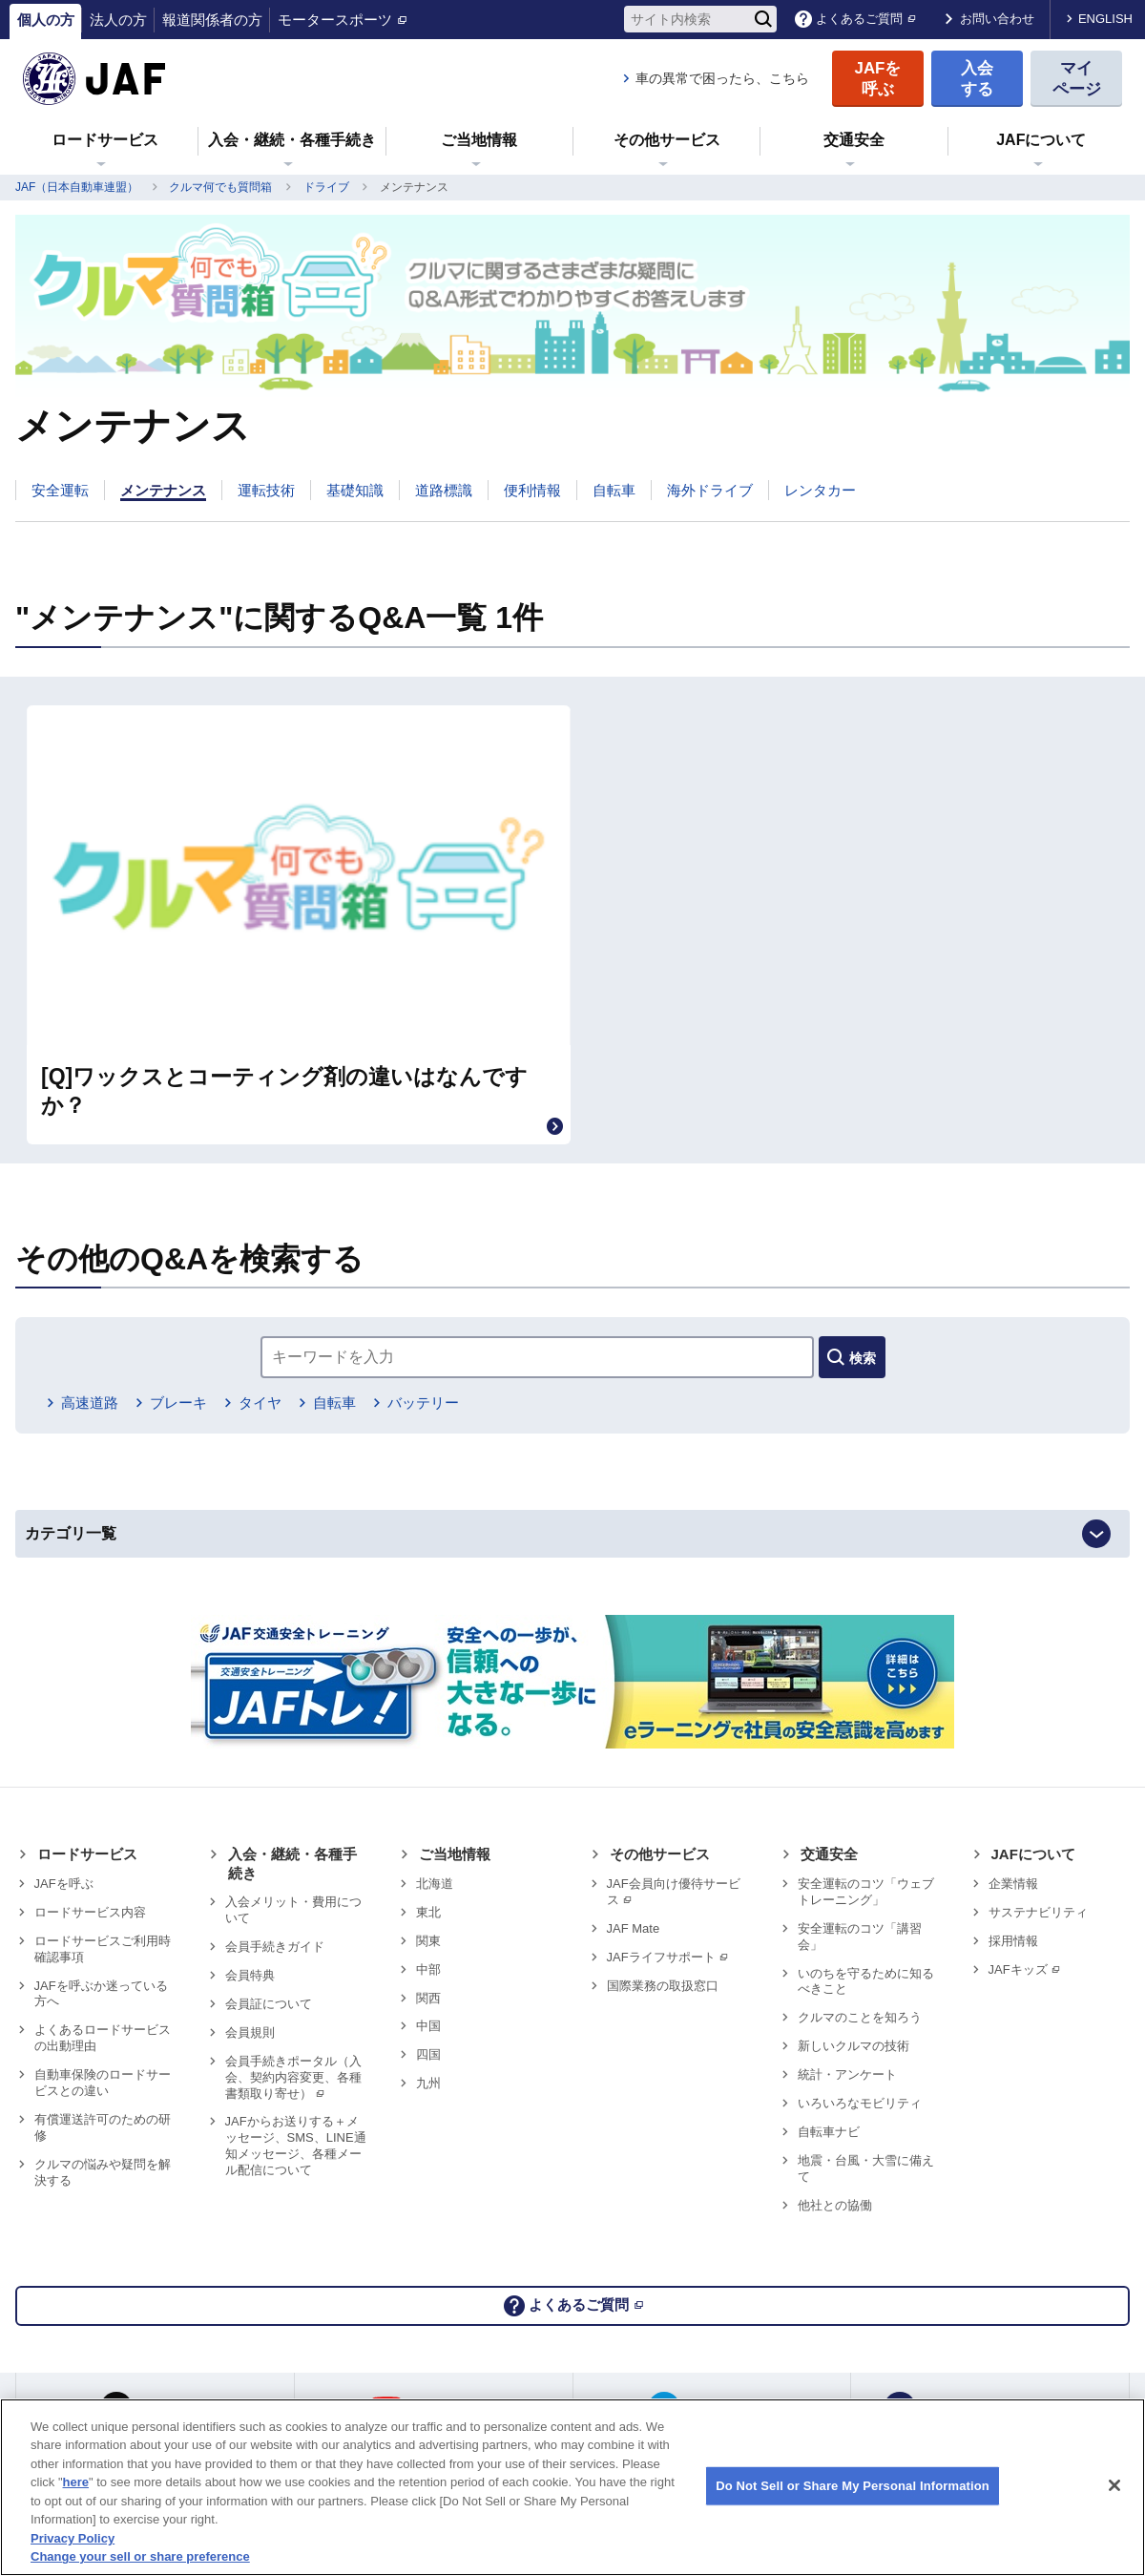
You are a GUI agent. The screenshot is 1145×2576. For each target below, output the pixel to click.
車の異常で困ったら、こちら (722, 78)
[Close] (1114, 2485)
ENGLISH (1105, 18)
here (76, 2482)
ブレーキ (190, 1279)
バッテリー (464, 1279)
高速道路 (92, 1279)
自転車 (365, 1279)
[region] (572, 2487)
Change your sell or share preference (140, 2556)
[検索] (763, 19)
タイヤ (282, 1279)
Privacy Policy (72, 2538)
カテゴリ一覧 (99, 1419)
